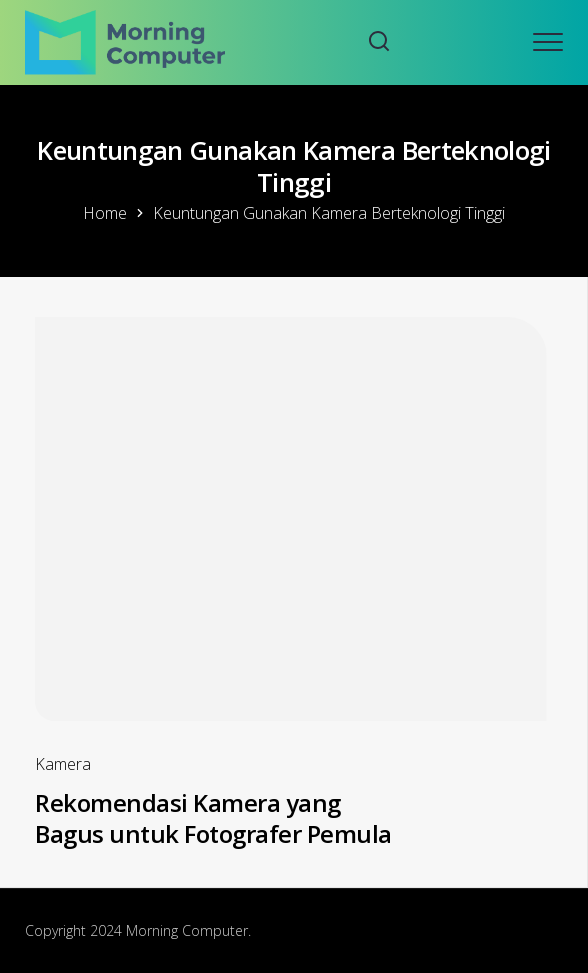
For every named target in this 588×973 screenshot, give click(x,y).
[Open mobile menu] (548, 42)
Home (105, 213)
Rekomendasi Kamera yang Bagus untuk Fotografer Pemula (213, 818)
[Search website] (379, 42)
